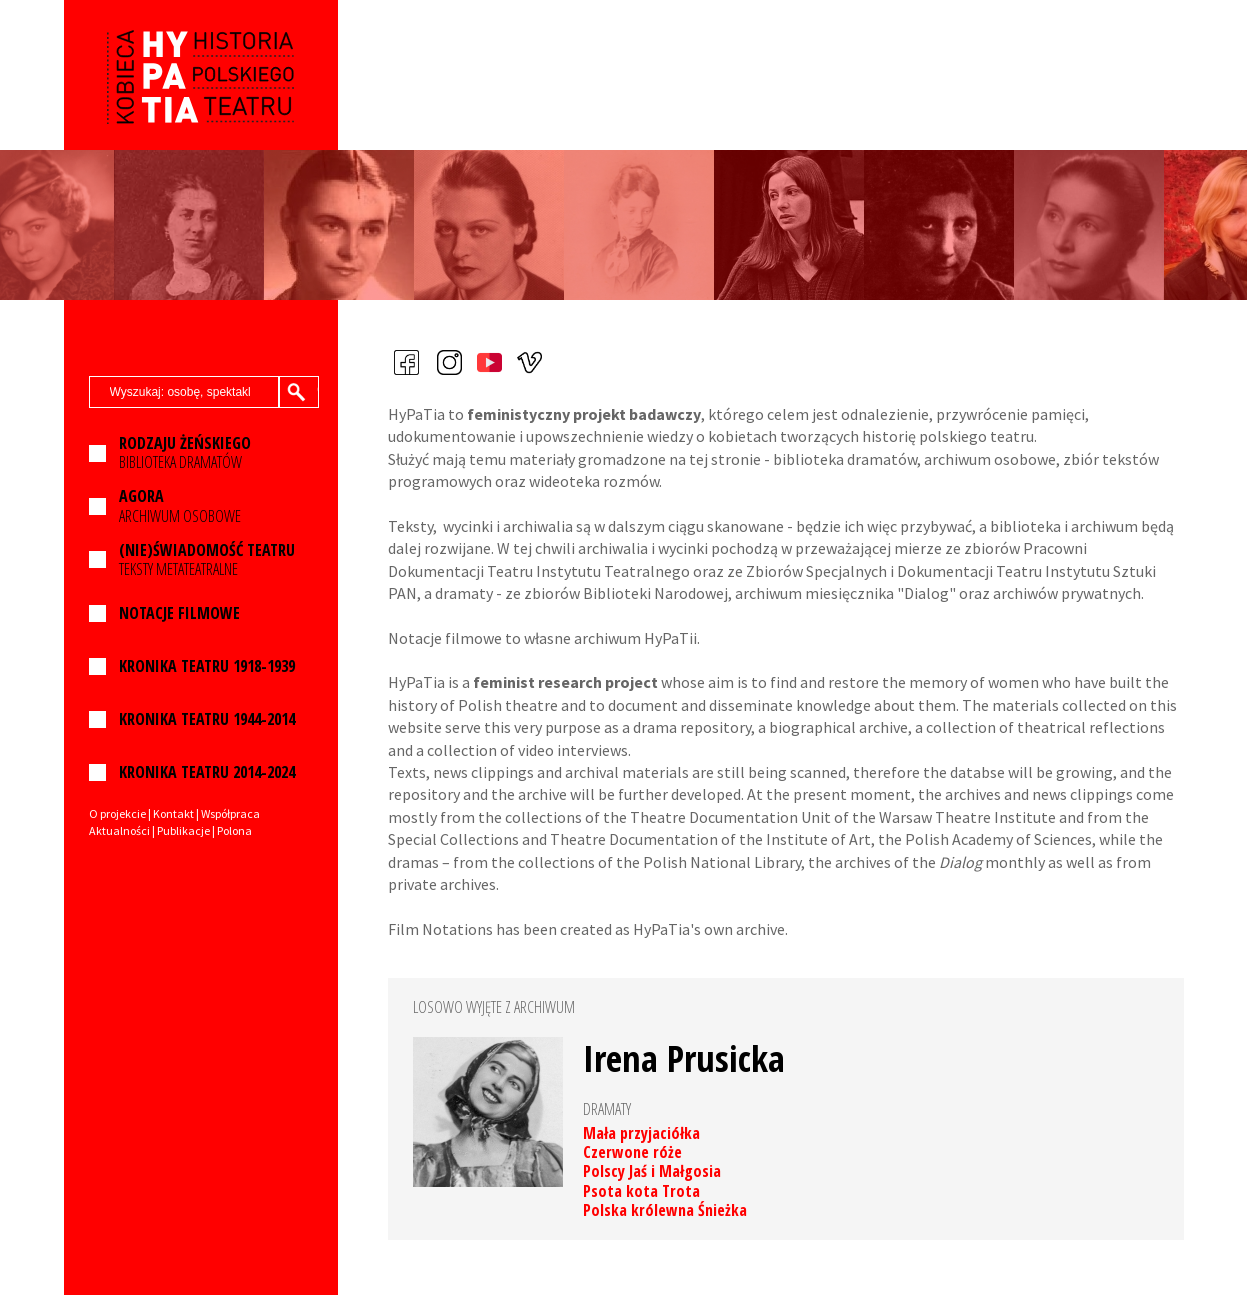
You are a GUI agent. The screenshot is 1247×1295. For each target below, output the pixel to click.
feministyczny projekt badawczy (584, 414)
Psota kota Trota (641, 1191)
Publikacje (183, 830)
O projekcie (117, 813)
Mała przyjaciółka (641, 1133)
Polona (234, 830)
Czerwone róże (632, 1152)
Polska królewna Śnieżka (665, 1210)
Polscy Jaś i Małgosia (652, 1171)
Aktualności (119, 830)
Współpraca (230, 813)
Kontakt (173, 813)
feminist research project (565, 682)
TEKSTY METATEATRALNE (207, 560)
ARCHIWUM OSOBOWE (180, 506)
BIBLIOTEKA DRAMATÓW (185, 453)
